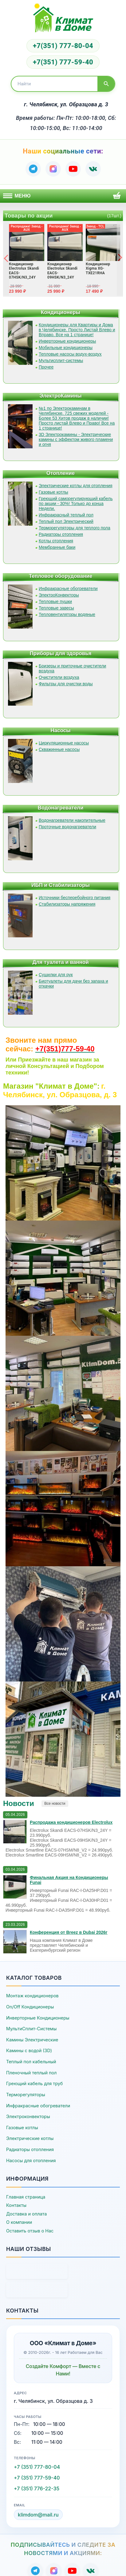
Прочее (46, 367)
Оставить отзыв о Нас (29, 2230)
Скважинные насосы (59, 749)
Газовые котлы (53, 492)
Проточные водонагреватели (67, 826)
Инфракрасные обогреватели (68, 588)
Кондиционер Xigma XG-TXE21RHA (98, 268)
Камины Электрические (32, 2039)
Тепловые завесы (56, 607)
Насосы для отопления (31, 2160)
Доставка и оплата (26, 2213)
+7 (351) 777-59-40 (37, 2478)
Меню (17, 195)
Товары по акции (29, 216)
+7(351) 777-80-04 (63, 46)
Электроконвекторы (28, 2116)
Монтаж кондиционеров (32, 1995)
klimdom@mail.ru (38, 2515)
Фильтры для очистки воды (66, 683)
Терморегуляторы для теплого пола (74, 527)
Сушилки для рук (56, 974)
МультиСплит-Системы (31, 2028)
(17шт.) (114, 215)
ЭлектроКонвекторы (59, 595)
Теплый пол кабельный (31, 2061)
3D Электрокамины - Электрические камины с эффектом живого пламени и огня (76, 439)
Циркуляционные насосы (64, 742)
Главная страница (25, 2196)
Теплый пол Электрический (66, 521)
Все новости (54, 1803)
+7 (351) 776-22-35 (36, 2488)
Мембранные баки (57, 547)
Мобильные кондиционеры (66, 347)
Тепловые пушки (55, 601)
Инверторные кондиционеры (67, 341)
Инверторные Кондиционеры (37, 2017)
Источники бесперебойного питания (74, 897)
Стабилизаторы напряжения (67, 904)
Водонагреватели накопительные (72, 820)
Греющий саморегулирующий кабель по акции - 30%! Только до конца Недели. (76, 503)
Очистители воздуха (59, 677)
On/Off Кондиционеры (30, 2006)
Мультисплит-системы (61, 360)
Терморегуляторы (25, 2094)
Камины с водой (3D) (29, 2050)
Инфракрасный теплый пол (66, 514)
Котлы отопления (56, 540)
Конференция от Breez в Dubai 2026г (69, 1932)
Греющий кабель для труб (34, 2083)
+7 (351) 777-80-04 (37, 2467)
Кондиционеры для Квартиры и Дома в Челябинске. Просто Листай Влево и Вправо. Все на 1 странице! (77, 329)
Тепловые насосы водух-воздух (70, 354)
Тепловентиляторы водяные (67, 614)
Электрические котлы (29, 2138)
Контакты (16, 2205)
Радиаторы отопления (61, 534)
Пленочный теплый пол (31, 2072)
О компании (19, 2222)
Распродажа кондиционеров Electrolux (71, 1822)
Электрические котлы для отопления (75, 485)
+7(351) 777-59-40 (63, 62)
